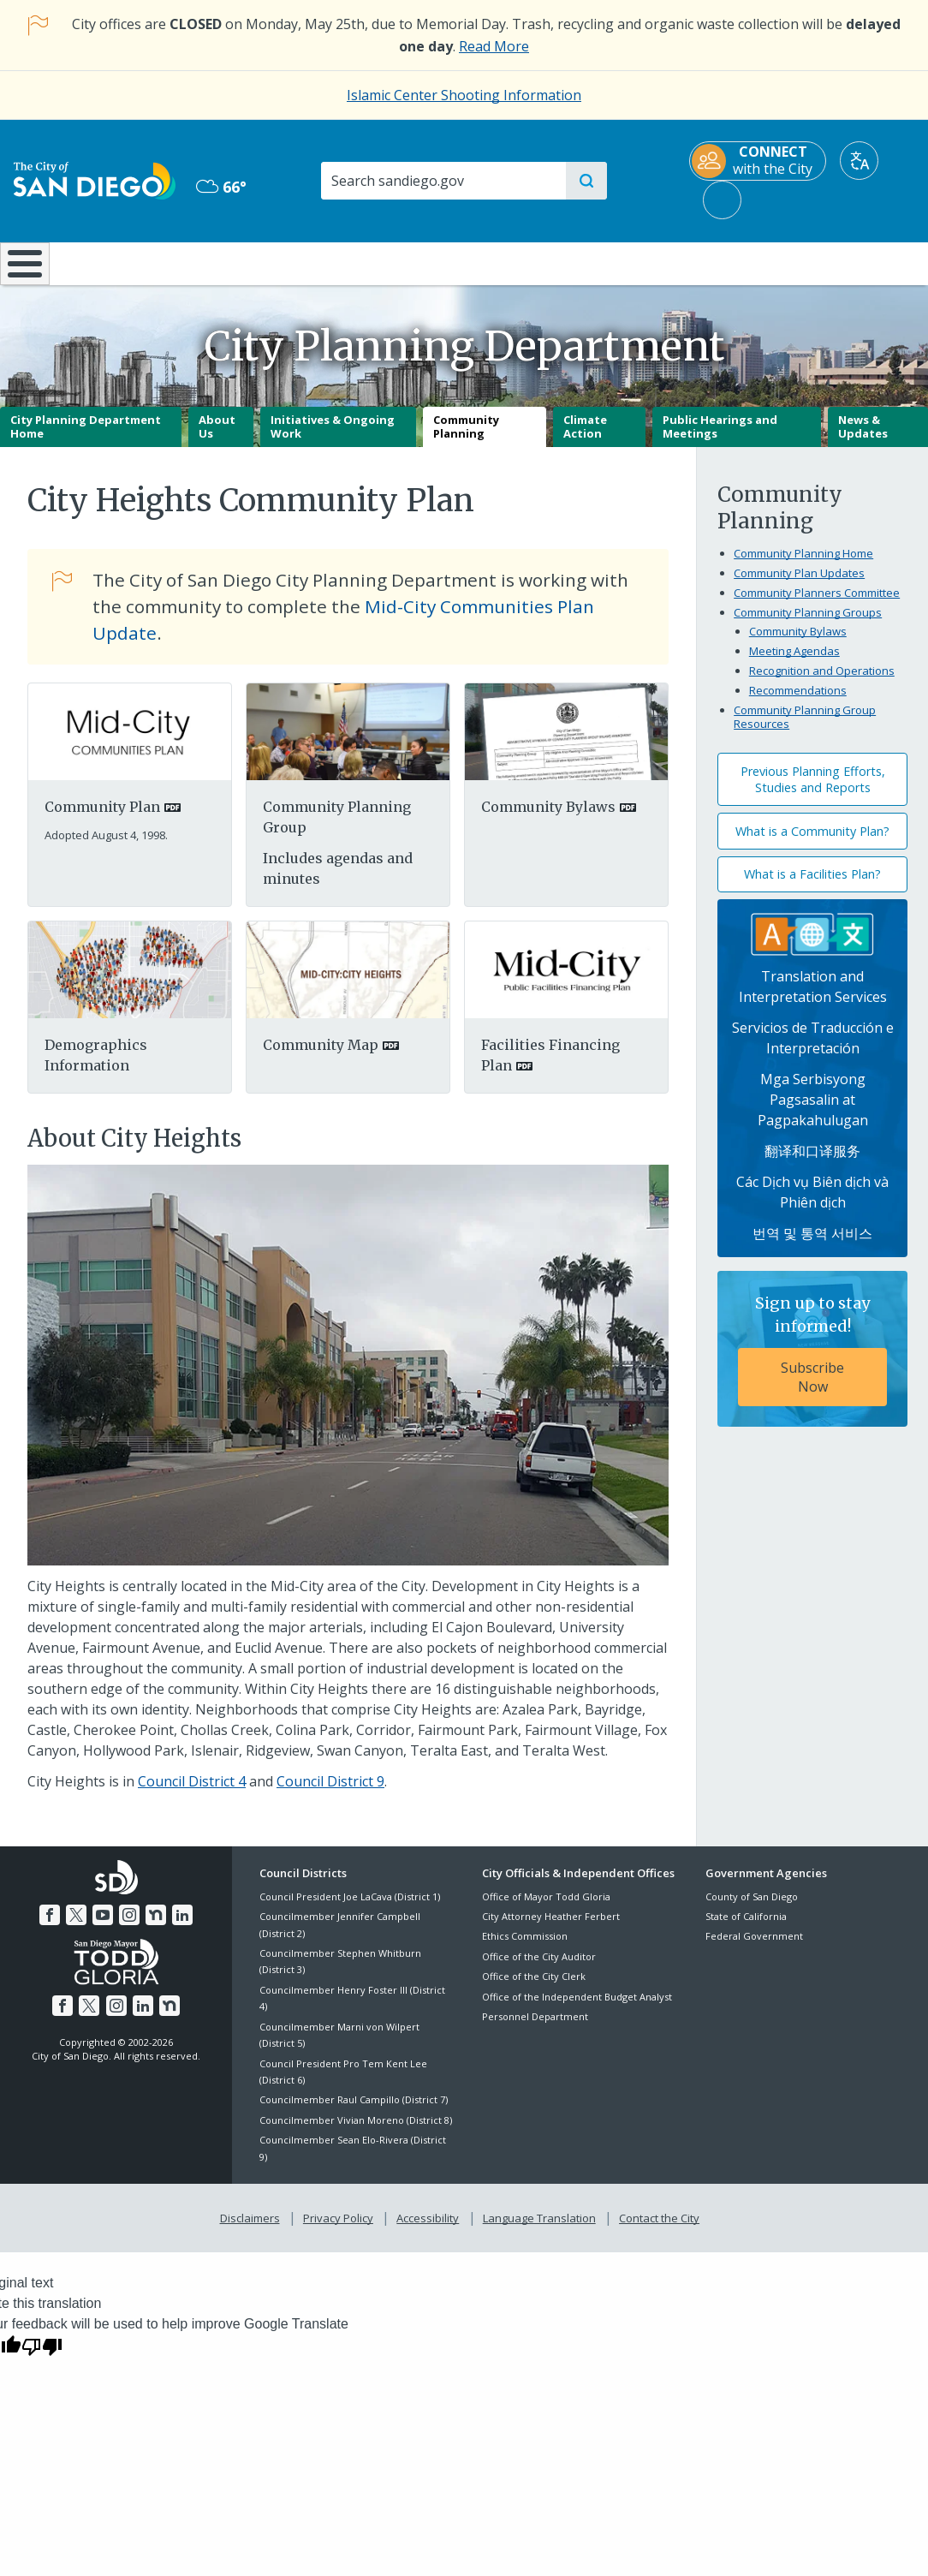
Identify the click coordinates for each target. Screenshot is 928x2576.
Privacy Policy (340, 2228)
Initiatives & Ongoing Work (333, 438)
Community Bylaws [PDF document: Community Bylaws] (548, 819)
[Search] (442, 181)
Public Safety (698, 262)
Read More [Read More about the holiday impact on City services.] (494, 46)
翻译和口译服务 (812, 1163)
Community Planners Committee (817, 605)
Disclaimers (253, 2228)
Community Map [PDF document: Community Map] (320, 1057)
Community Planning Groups (808, 625)
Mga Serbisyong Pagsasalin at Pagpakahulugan (813, 1112)
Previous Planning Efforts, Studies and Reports (813, 792)
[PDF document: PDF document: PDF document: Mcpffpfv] (566, 980)
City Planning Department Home (85, 438)
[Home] (25, 269)
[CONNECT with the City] (757, 161)
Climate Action (585, 438)
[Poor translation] (41, 2355)
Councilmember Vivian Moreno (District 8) (355, 2132)
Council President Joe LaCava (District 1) (349, 1908)
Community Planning (466, 438)
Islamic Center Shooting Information (464, 95)
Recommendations (798, 703)
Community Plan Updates (799, 585)
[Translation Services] (812, 945)
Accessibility (427, 2228)
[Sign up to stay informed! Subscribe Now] (812, 1362)
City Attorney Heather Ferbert (551, 1928)
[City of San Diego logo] (94, 179)
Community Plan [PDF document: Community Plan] (102, 819)
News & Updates (863, 438)
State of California (746, 1928)
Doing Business (403, 262)
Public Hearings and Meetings (720, 438)
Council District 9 (330, 1794)
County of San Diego (751, 1908)
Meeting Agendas (794, 663)
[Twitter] (78, 1925)
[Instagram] (128, 1925)
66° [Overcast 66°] (221, 187)
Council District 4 (192, 1794)
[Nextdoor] (154, 1925)
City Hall (851, 262)
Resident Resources (266, 262)
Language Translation (537, 2228)
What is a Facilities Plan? (812, 887)
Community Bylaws (798, 644)
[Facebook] (53, 1925)
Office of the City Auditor (539, 1968)
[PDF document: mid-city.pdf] (129, 742)
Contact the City (656, 2228)
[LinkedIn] (179, 1925)
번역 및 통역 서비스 (812, 1246)
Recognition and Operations (822, 683)
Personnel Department (535, 2028)
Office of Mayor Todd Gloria (546, 1908)
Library (545, 262)
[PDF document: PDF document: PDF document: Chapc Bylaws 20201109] (566, 742)
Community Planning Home (803, 566)
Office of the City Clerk (534, 1989)
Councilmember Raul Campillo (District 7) (353, 2112)
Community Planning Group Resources (805, 729)
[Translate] (859, 160)
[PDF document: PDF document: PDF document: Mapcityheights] (348, 980)
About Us (217, 438)
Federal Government (754, 1948)
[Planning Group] (348, 742)
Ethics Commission (525, 1948)
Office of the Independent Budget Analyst (577, 2008)
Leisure (123, 262)
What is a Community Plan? (812, 843)
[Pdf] (129, 980)
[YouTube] (103, 1925)
